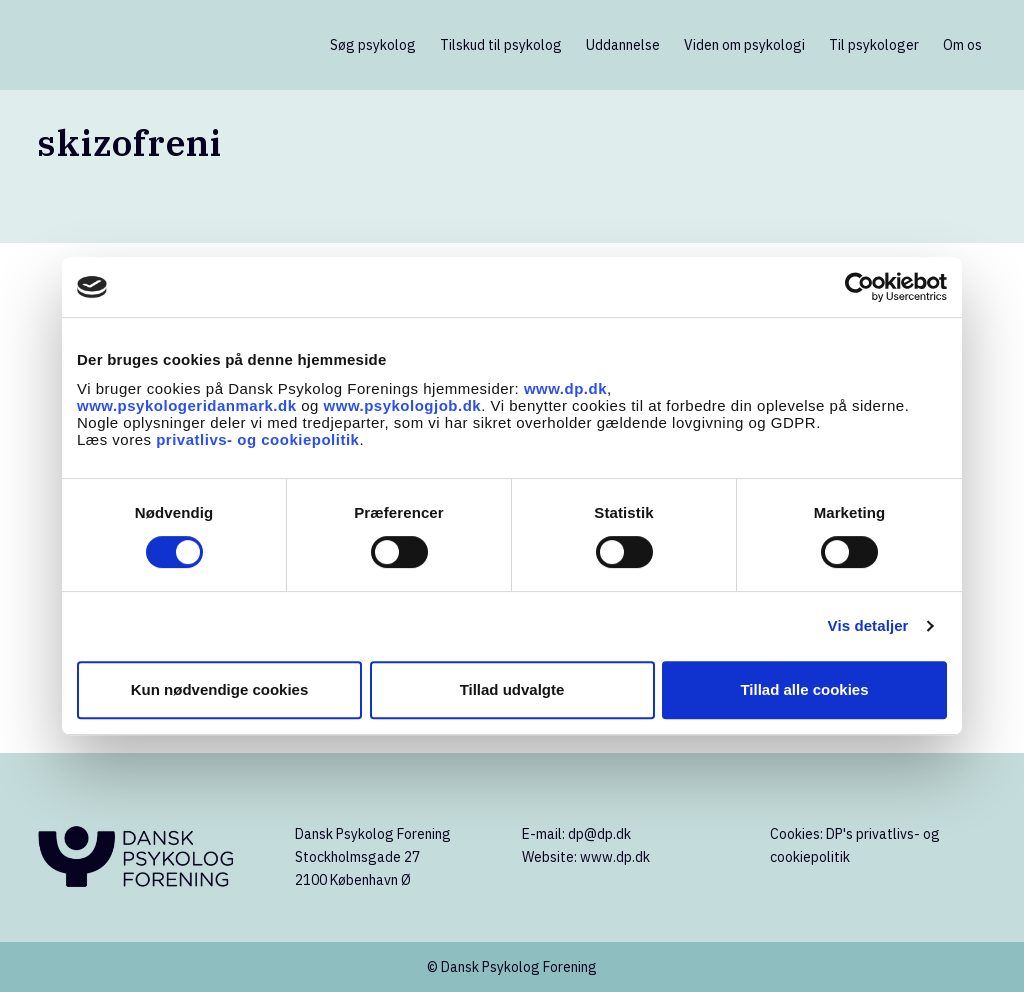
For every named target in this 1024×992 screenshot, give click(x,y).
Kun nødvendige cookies (220, 689)
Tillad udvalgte (512, 689)
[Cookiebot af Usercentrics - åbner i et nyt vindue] (859, 287)
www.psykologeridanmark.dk (187, 405)
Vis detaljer (868, 625)
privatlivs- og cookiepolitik (257, 439)
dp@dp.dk (599, 834)
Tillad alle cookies (804, 689)
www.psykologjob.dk (403, 405)
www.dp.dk (565, 388)
